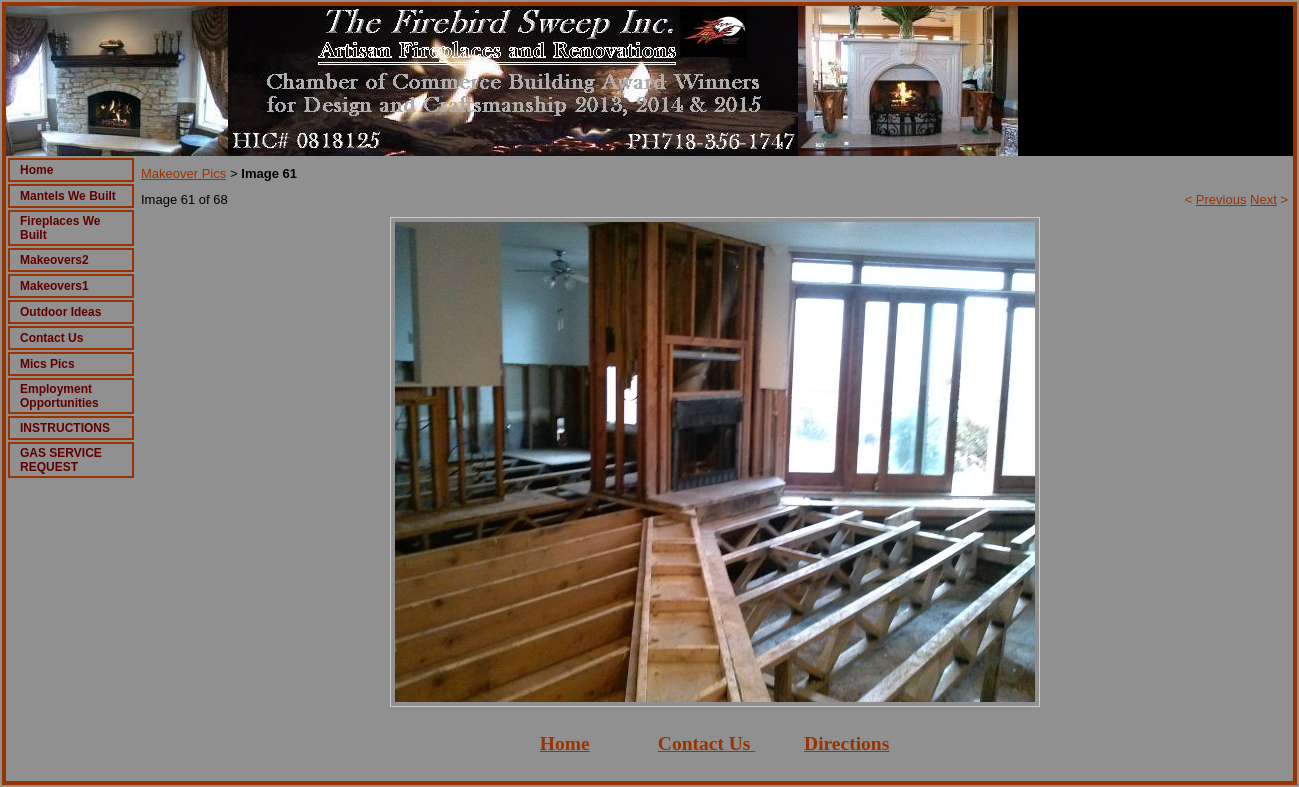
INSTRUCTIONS (65, 428)
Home (36, 170)
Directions (846, 743)
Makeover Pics (183, 173)
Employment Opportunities (59, 396)
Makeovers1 (54, 286)
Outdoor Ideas (60, 312)
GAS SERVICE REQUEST (61, 460)
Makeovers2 (54, 260)
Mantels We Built (68, 196)
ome (572, 743)
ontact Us (711, 743)
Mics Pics (47, 364)
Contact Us (51, 338)
